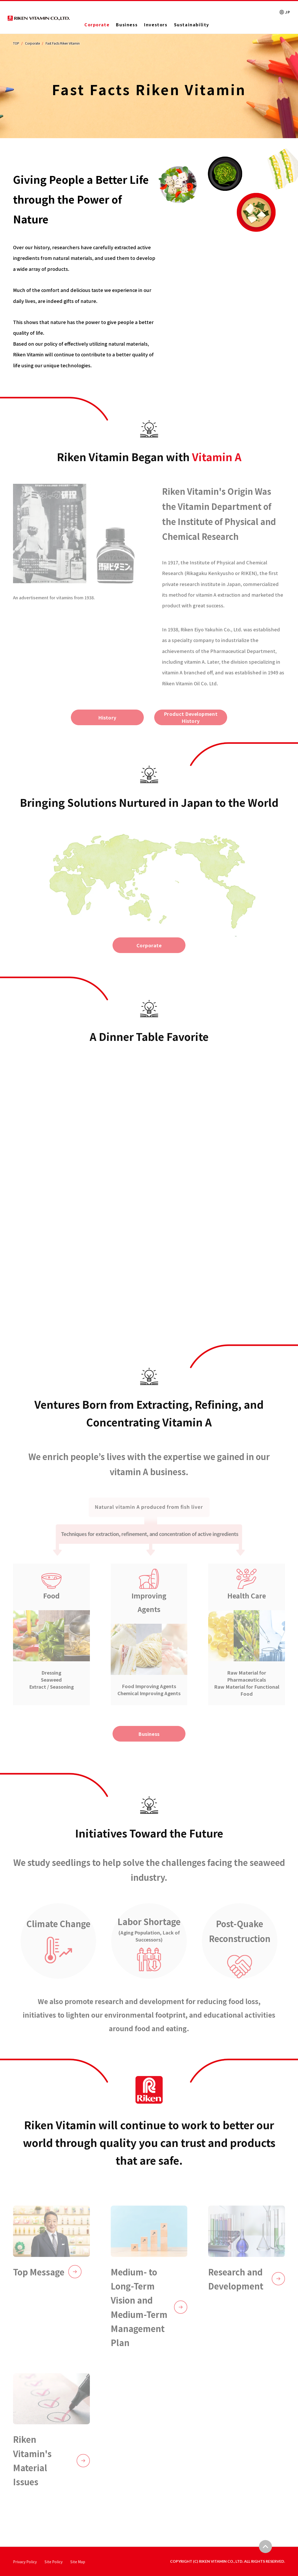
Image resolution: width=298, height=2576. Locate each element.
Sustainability (191, 24)
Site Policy (54, 2561)
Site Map (77, 2561)
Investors (155, 24)
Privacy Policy (25, 2561)
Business (127, 24)
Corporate (96, 24)
